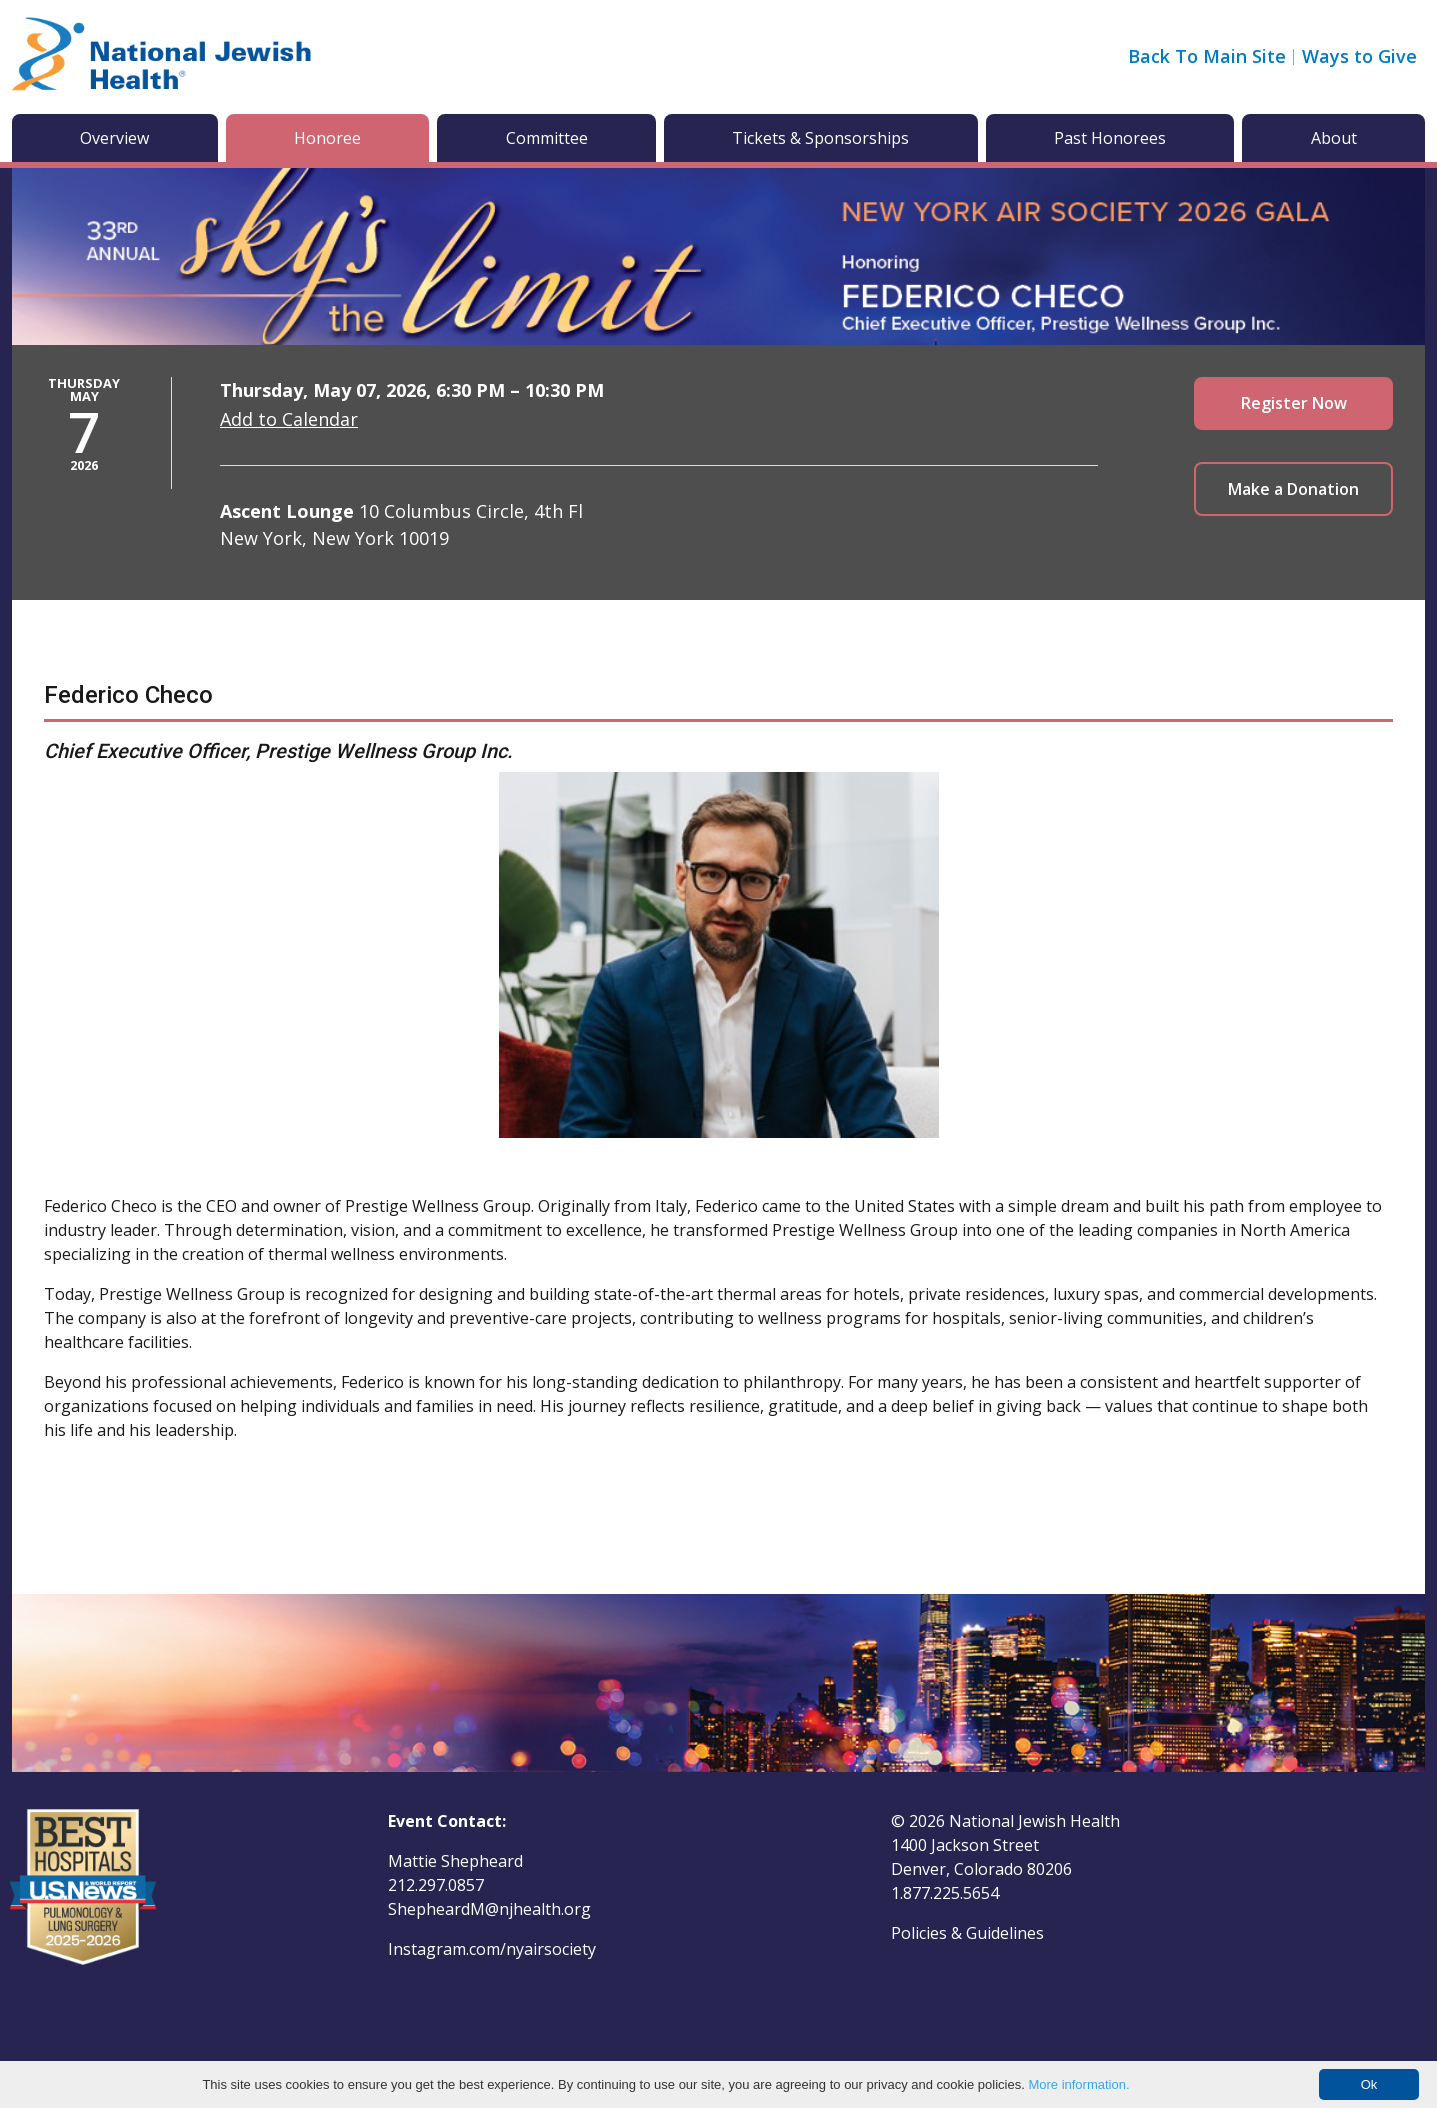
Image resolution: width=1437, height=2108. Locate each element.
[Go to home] (162, 57)
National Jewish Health (1034, 1821)
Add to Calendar (289, 419)
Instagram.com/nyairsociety (492, 1949)
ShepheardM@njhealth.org (489, 1909)
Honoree (327, 138)
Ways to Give (1359, 56)
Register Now (1294, 403)
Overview (114, 138)
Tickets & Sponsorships (820, 138)
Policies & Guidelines (967, 1933)
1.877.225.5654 (945, 1893)
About (1334, 138)
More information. (1078, 2084)
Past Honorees (1110, 138)
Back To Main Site (1207, 56)
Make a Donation (1293, 489)
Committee (547, 138)
